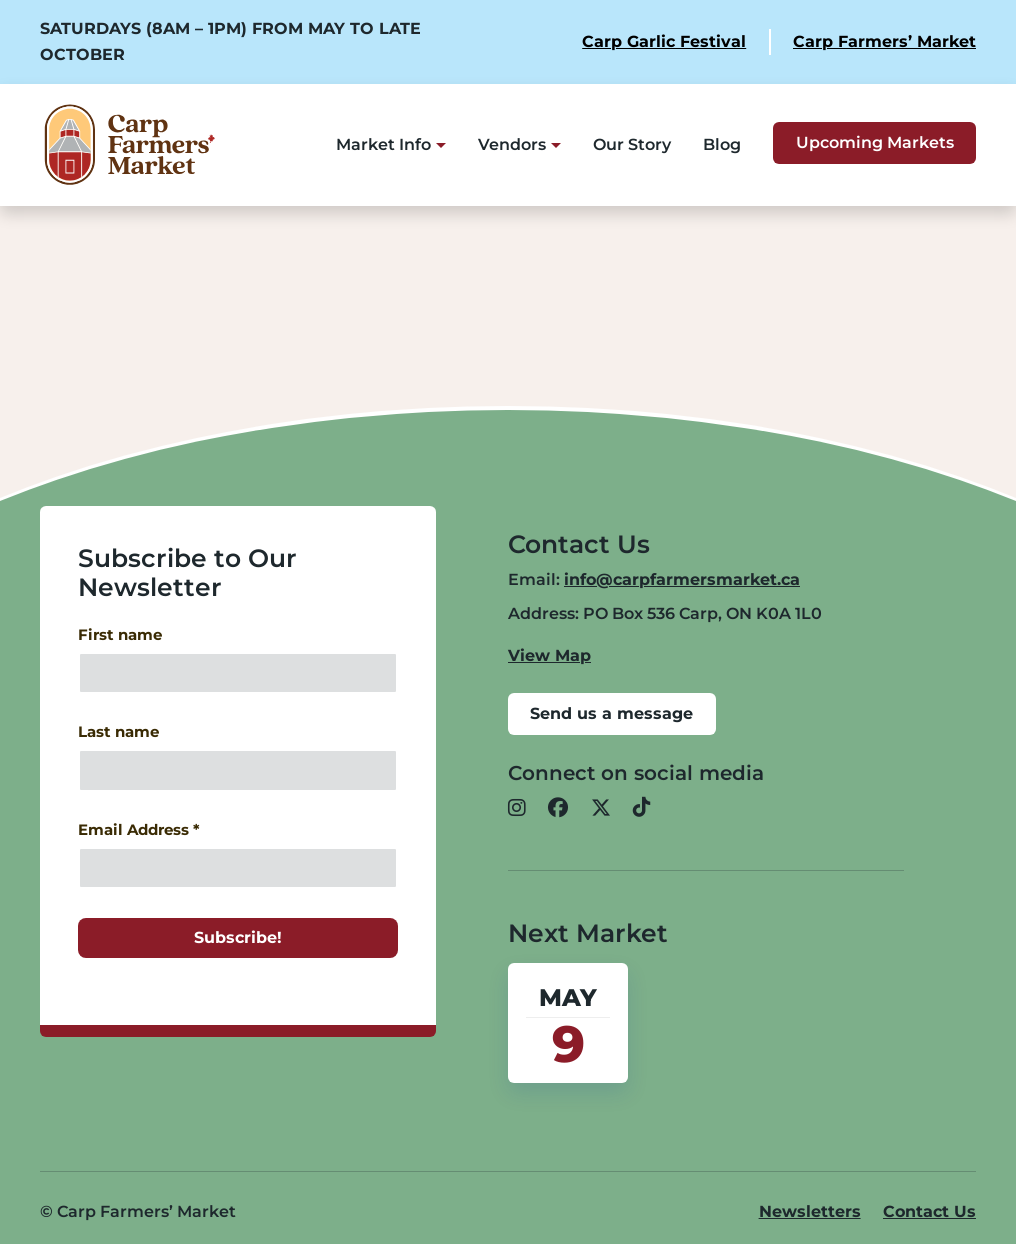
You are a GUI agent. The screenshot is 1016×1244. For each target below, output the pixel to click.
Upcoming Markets (875, 142)
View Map (549, 655)
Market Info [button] (383, 144)
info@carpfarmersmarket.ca (682, 579)
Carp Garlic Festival (664, 41)
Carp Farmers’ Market (884, 41)
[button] (517, 809)
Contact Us (929, 1211)
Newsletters (810, 1211)
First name (120, 635)
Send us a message (611, 713)
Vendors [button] (512, 144)
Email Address (139, 830)
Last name (118, 732)
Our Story (632, 144)
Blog (722, 144)
